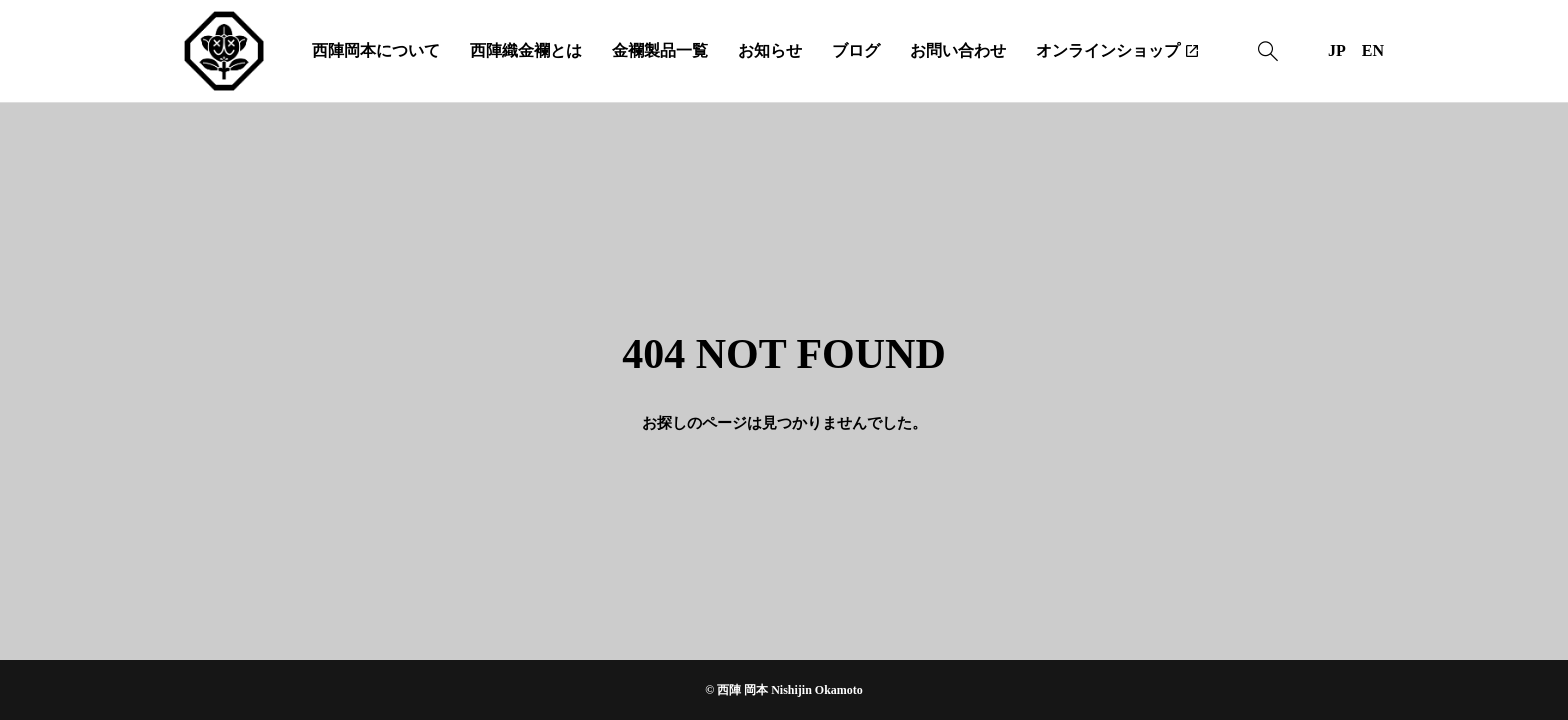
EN (1373, 50)
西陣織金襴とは (526, 50)
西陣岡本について (376, 50)
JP (1337, 50)
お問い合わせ (958, 50)
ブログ (856, 50)
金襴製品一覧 (660, 50)
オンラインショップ (1108, 50)
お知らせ (770, 50)
